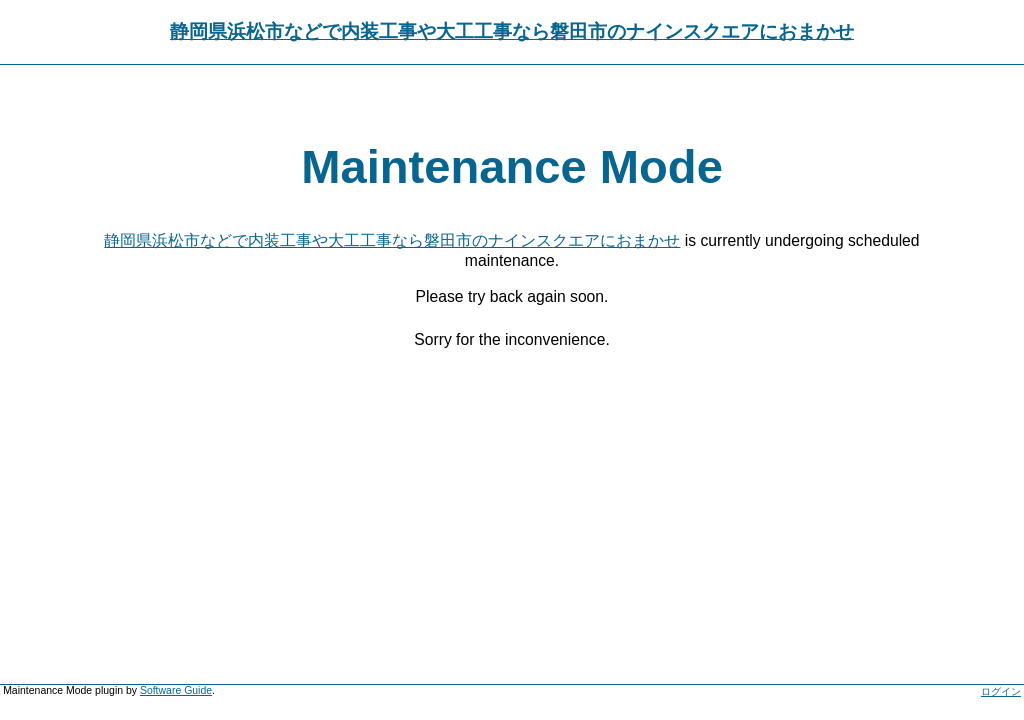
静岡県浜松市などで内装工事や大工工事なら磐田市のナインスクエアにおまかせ (512, 31)
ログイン (1001, 691)
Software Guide (176, 690)
